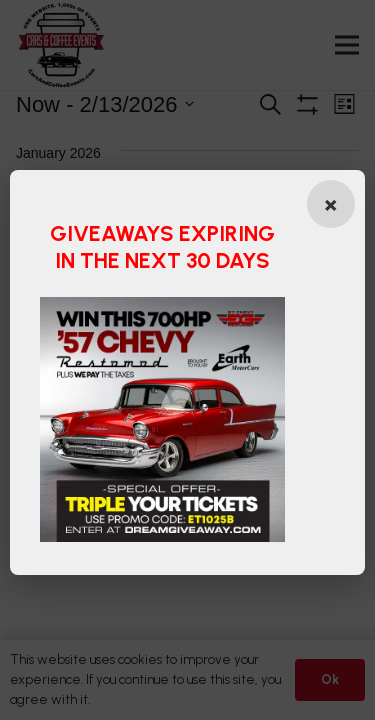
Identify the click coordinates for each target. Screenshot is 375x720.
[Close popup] (331, 204)
